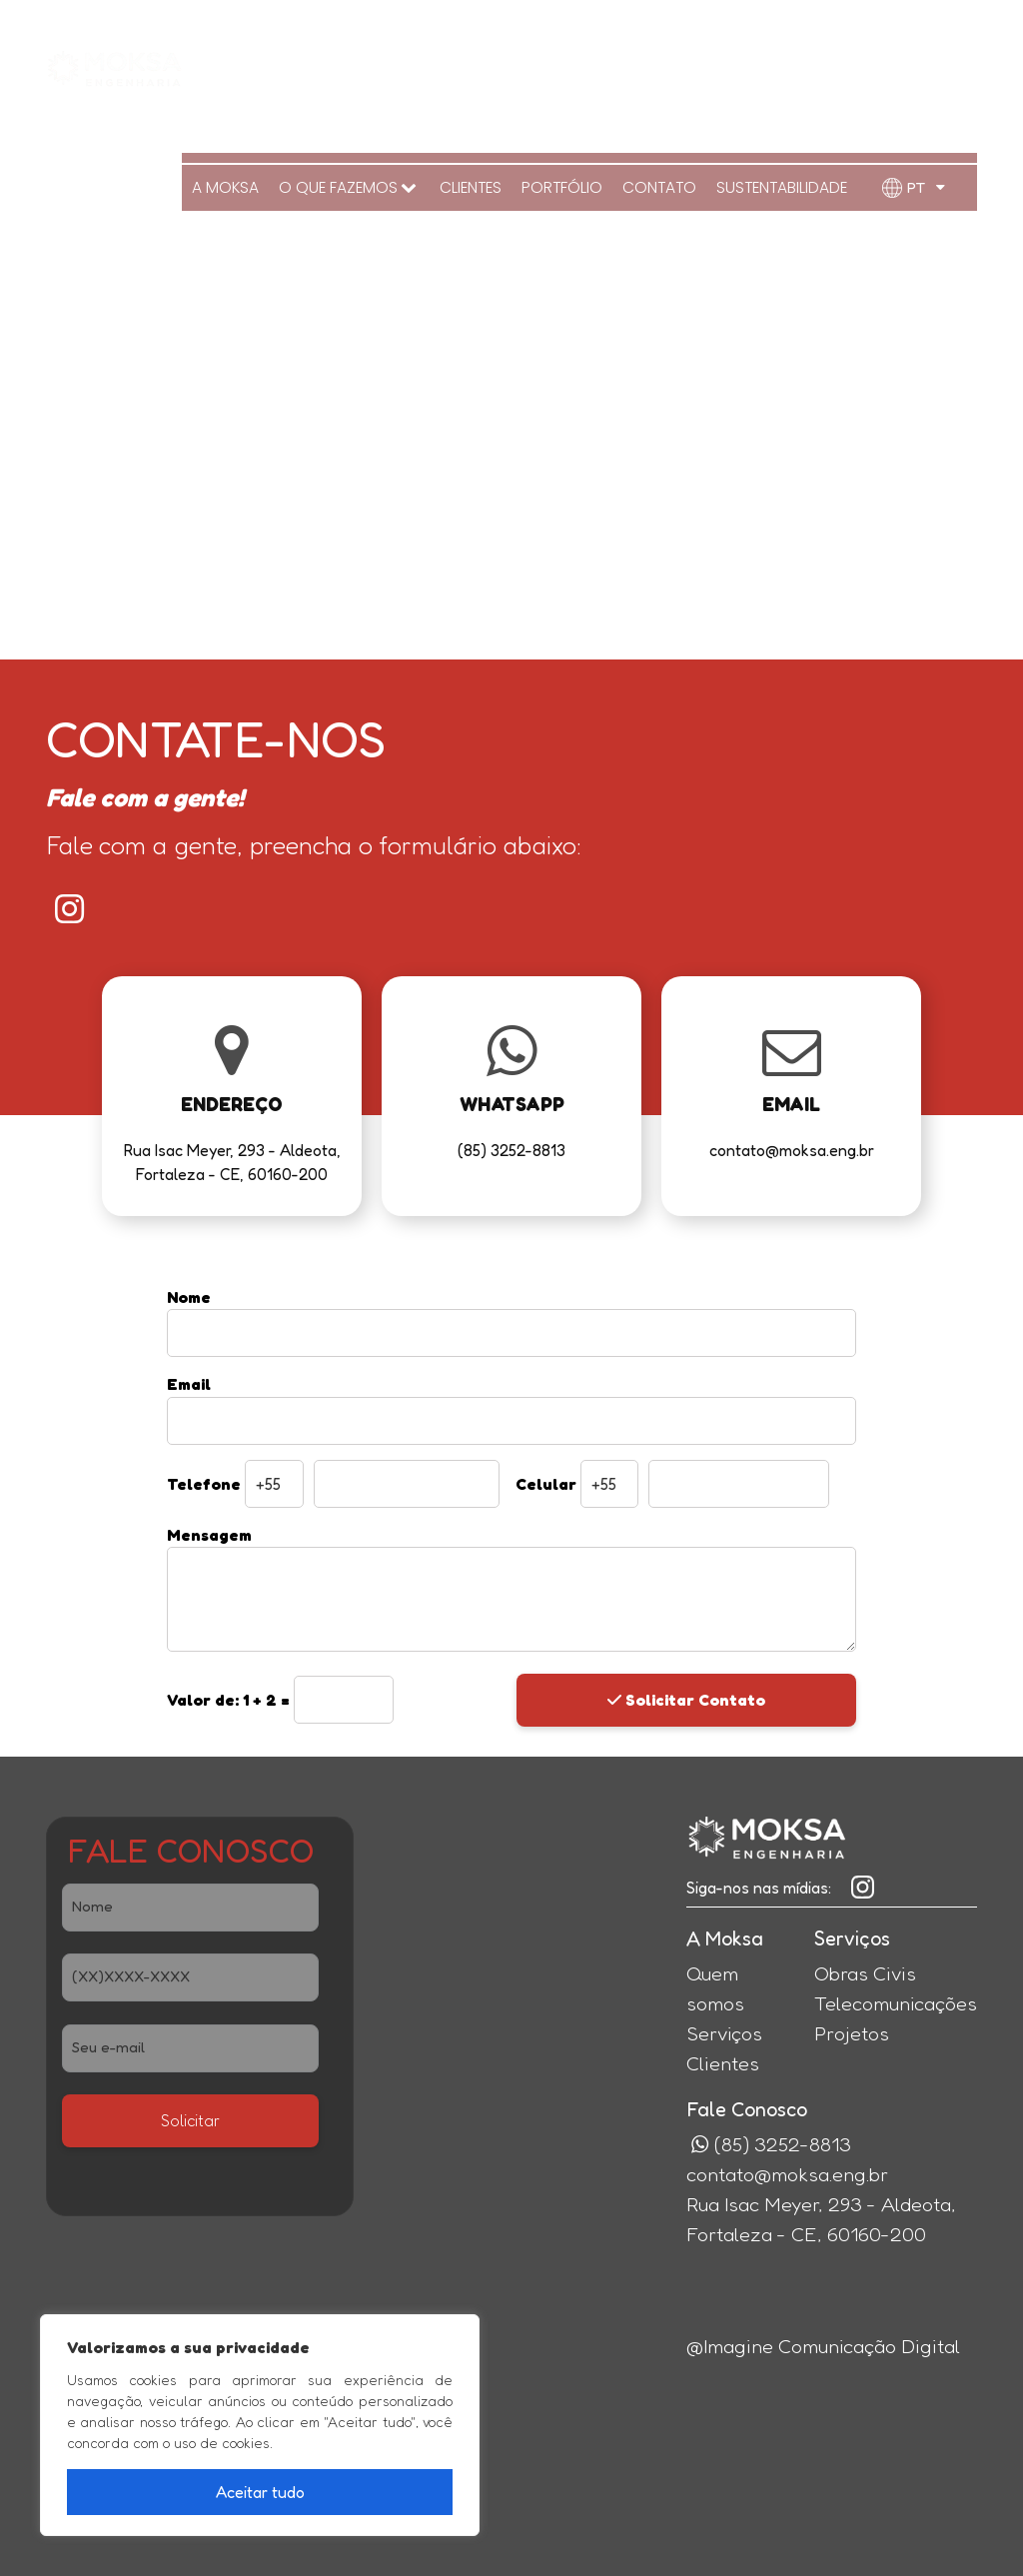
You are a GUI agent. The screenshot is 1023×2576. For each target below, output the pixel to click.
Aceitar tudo (260, 2492)
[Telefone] (190, 1977)
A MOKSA (244, 64)
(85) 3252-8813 (923, 24)
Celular (545, 1484)
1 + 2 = (230, 1700)
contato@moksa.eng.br (787, 2174)
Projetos (851, 2033)
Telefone (204, 1484)
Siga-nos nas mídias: (758, 1888)
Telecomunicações (895, 2003)
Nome (189, 1297)
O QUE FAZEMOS (364, 64)
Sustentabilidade (782, 64)
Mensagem (209, 1535)
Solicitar (190, 2120)
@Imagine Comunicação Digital (823, 2346)
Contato (663, 64)
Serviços (724, 2033)
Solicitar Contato (686, 1700)
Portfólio (570, 64)
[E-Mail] (190, 2048)
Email (189, 1384)
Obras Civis (865, 1973)
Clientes (482, 64)
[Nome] (190, 1908)
